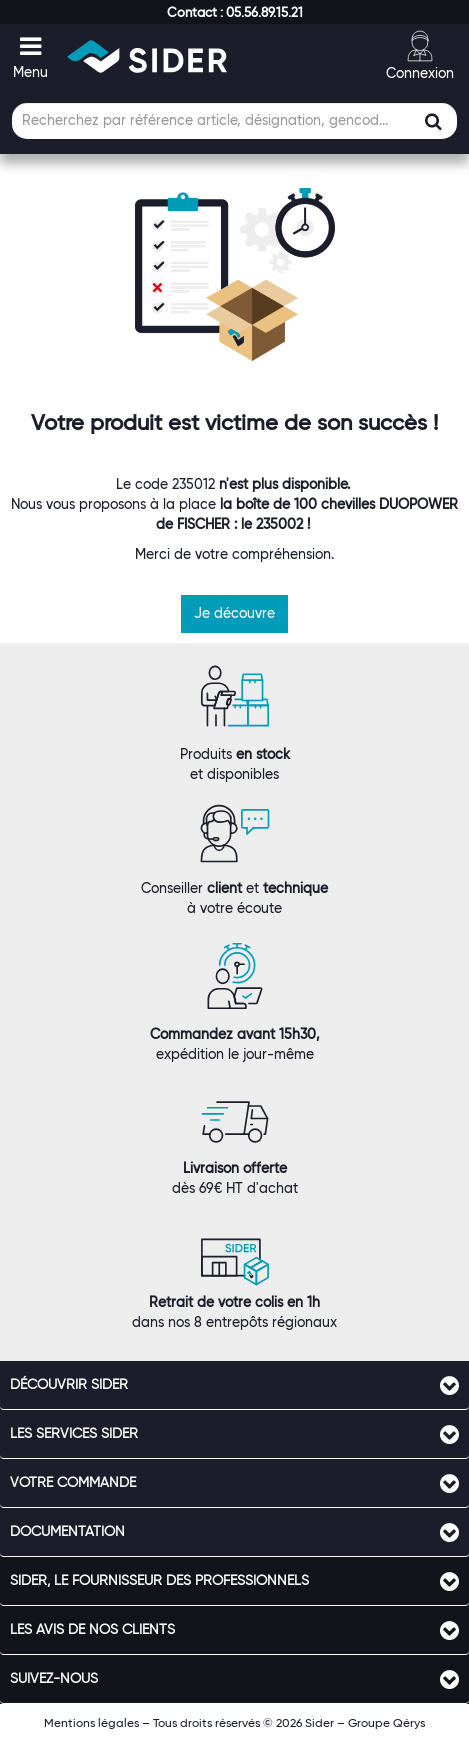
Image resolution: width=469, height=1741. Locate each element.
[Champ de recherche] (234, 121)
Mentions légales (91, 1722)
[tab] (234, 1385)
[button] (235, 12)
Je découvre (234, 613)
